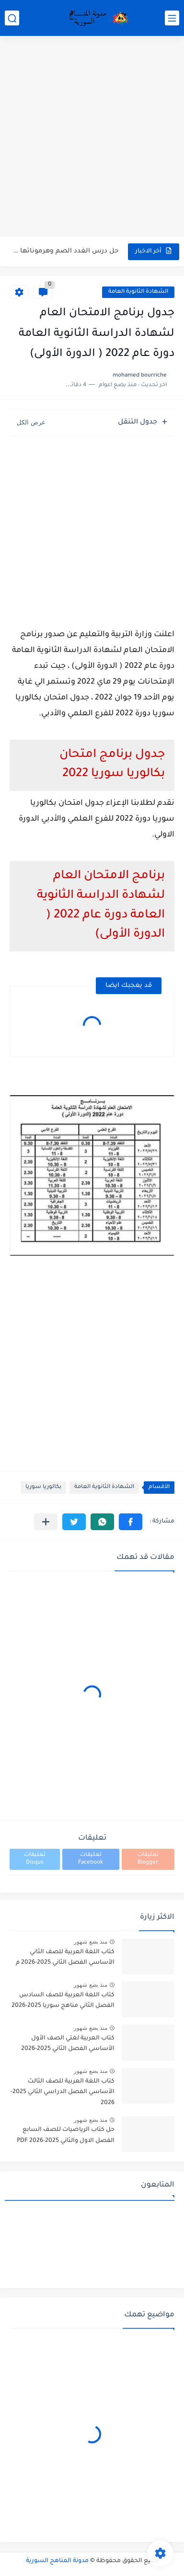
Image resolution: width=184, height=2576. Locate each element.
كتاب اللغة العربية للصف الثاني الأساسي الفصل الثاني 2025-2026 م (65, 1957)
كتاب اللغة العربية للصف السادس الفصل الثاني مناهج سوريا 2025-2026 (63, 2000)
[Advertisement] (92, 137)
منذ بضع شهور (90, 1941)
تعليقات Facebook (90, 1859)
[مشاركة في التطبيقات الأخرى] (46, 1521)
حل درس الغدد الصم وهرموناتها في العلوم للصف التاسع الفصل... (64, 251)
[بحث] (12, 18)
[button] (130, 1521)
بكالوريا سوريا (43, 1487)
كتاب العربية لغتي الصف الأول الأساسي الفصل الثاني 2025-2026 (68, 2043)
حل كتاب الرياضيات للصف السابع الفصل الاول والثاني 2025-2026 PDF (66, 2135)
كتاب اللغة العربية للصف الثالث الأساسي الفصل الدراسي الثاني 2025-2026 (63, 2092)
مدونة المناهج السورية (57, 2561)
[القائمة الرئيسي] (172, 18)
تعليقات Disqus (35, 1859)
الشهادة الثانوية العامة (138, 292)
